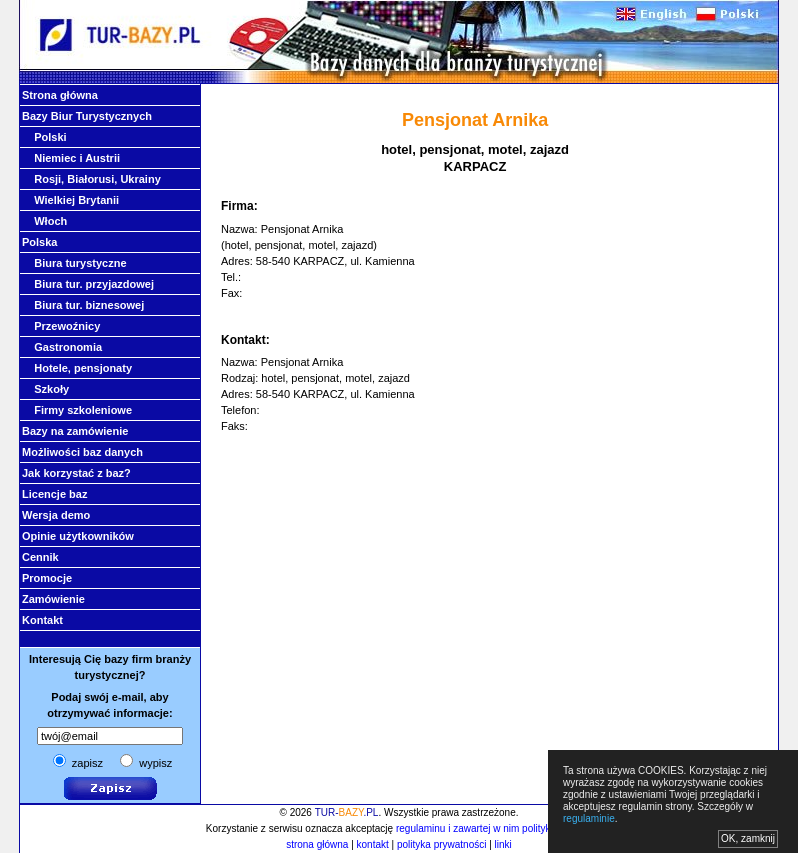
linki (503, 844)
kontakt (373, 844)
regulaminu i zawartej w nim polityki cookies (492, 828)
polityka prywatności (441, 844)
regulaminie (589, 818)
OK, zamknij (748, 838)
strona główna (317, 844)
